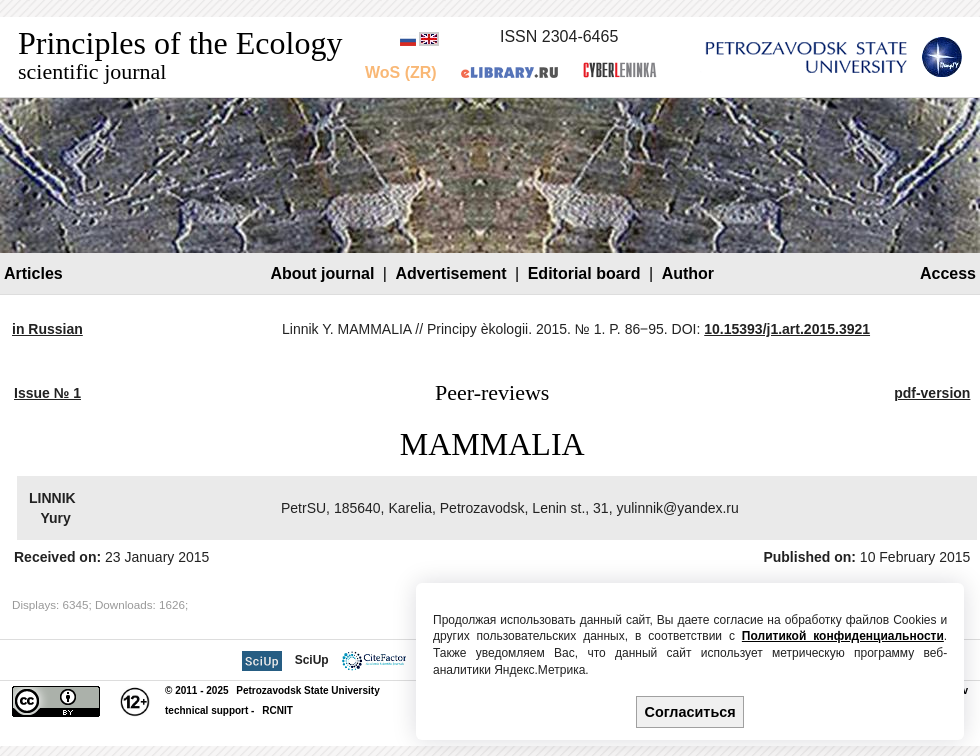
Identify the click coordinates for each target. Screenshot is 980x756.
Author (688, 273)
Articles (33, 273)
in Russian (47, 329)
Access (948, 273)
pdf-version (932, 393)
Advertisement (450, 273)
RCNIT (277, 710)
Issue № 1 (47, 393)
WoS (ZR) (401, 72)
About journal (322, 273)
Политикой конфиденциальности (843, 636)
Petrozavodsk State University (307, 690)
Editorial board (584, 273)
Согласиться (690, 712)
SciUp (312, 660)
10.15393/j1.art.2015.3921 (787, 329)
